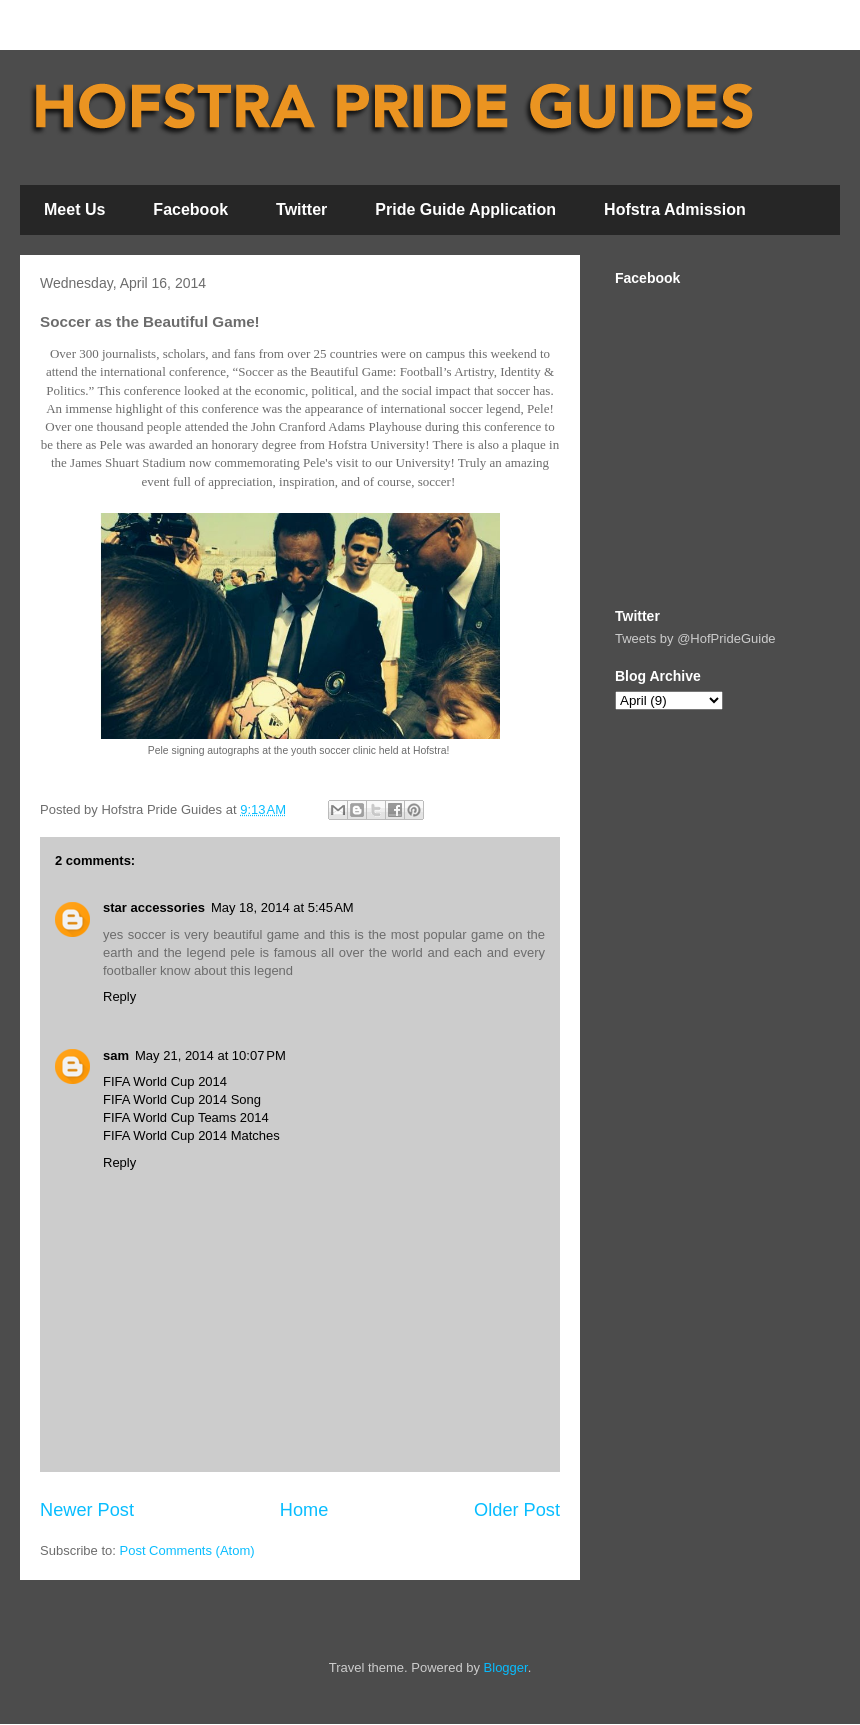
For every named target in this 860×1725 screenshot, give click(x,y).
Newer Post (87, 1510)
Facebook (190, 209)
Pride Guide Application (465, 209)
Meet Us (74, 209)
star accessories (154, 907)
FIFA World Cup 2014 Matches (191, 1135)
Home (304, 1510)
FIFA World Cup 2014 (165, 1081)
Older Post (517, 1510)
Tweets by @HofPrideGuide (695, 638)
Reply (119, 996)
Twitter (301, 209)
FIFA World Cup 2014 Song (182, 1099)
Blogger (506, 1667)
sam (116, 1055)
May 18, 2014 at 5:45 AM (282, 907)
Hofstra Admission (675, 209)
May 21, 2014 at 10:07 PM (210, 1055)
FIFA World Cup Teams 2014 (186, 1117)
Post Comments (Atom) (187, 1550)
